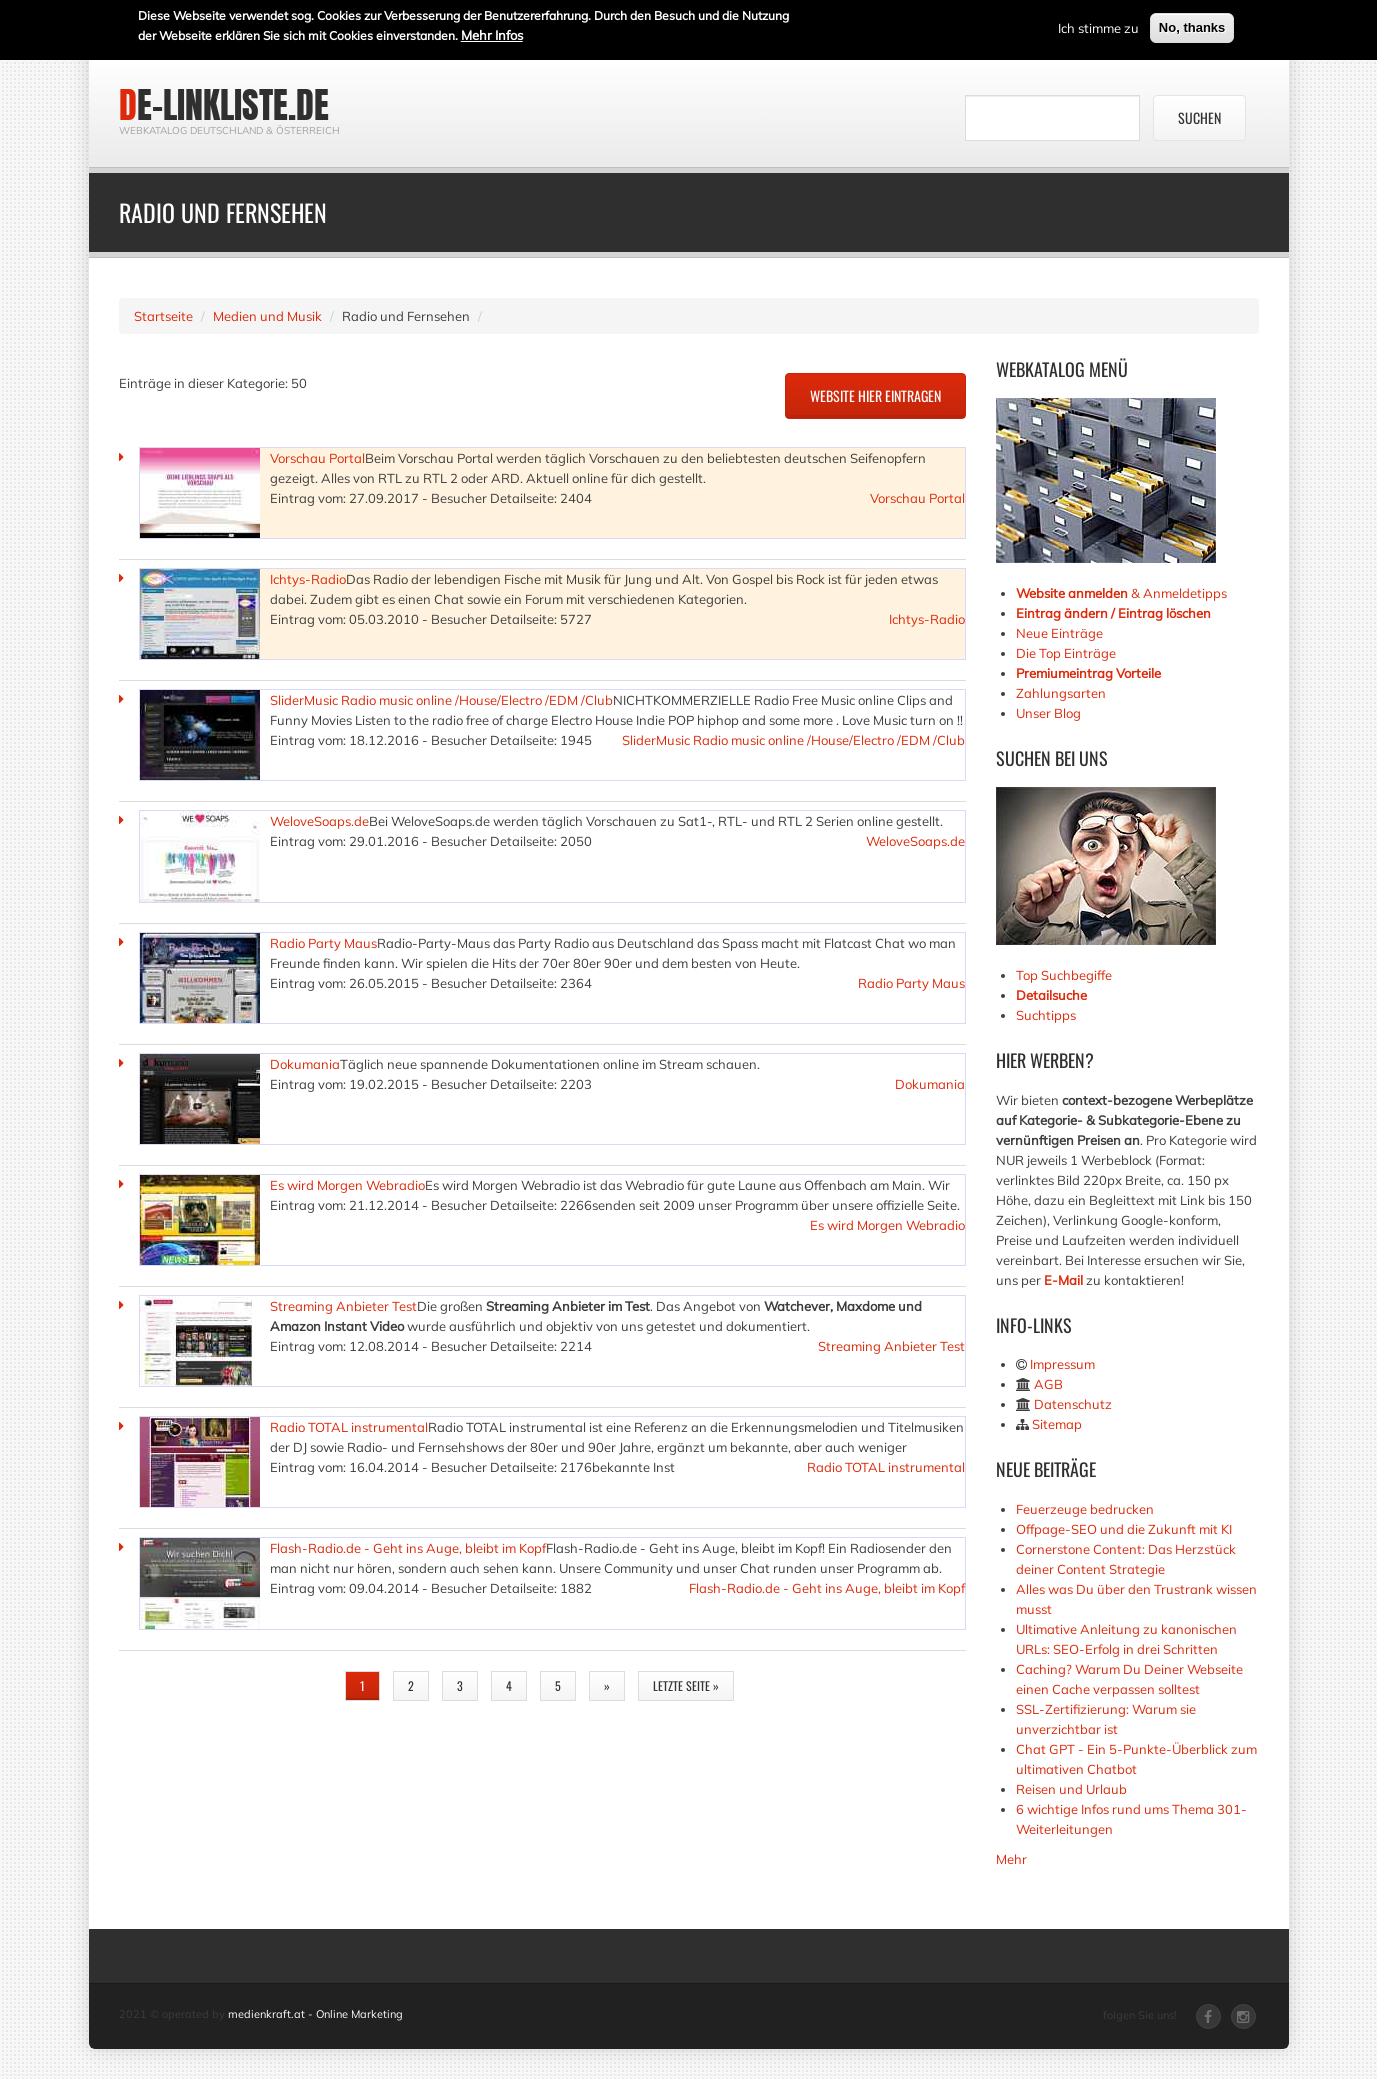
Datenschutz (1073, 1404)
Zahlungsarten (1061, 693)
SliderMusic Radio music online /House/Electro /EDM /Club (441, 700)
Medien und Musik (267, 316)
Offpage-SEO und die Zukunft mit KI (1124, 1529)
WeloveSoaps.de (319, 821)
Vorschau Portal (317, 458)
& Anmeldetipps (1121, 593)
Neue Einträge (1059, 633)
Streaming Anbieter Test (343, 1306)
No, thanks (1192, 26)
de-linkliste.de (224, 105)
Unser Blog (1050, 713)
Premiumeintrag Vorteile (1088, 673)
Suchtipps (1046, 1015)
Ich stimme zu (1098, 27)
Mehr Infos (492, 34)
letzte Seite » (686, 1685)
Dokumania (305, 1064)
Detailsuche (1051, 995)
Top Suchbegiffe (1064, 975)
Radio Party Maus (323, 943)
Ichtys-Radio (308, 579)
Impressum (1062, 1364)
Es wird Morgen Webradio (347, 1185)
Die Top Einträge (1066, 653)
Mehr (1011, 1859)
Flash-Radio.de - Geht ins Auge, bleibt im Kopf (408, 1548)
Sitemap (1057, 1424)
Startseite (163, 316)
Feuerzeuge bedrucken (1085, 1509)
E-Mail (1063, 1280)
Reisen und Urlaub (1071, 1789)
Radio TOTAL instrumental (349, 1427)
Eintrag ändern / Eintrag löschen (1113, 613)
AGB (1048, 1384)
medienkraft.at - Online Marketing (315, 2014)
